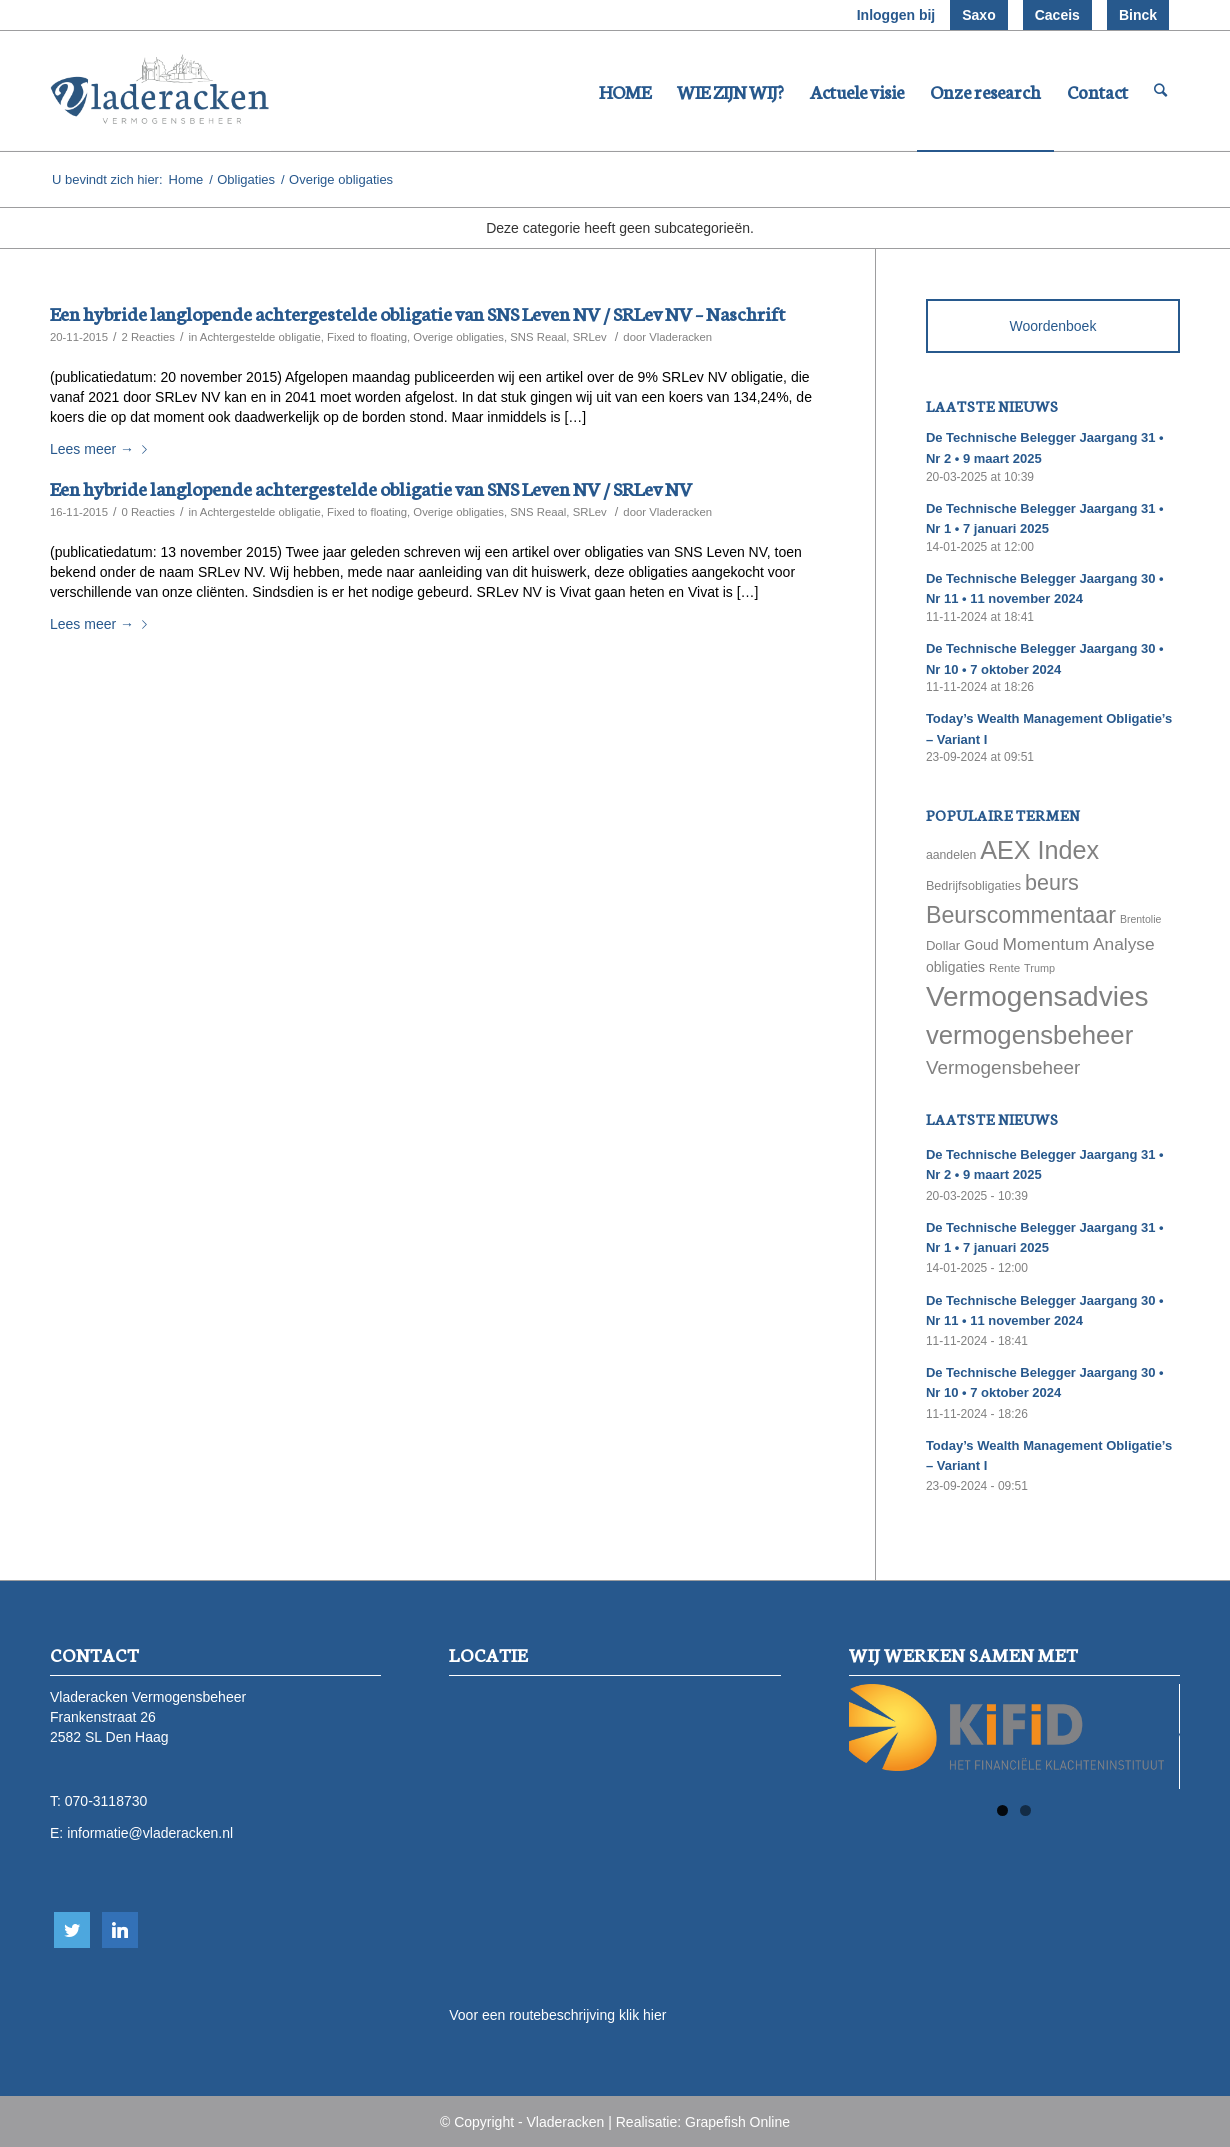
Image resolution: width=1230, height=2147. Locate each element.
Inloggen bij (896, 15)
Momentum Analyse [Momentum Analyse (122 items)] (1079, 944)
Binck (1138, 15)
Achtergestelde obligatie (260, 337)
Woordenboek (1052, 326)
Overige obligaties (458, 337)
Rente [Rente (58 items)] (1004, 967)
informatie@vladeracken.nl (150, 1833)
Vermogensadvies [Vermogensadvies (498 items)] (1037, 996)
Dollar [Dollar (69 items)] (943, 945)
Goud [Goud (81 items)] (981, 945)
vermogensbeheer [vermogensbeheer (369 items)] (1029, 1035)
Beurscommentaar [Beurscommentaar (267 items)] (1021, 915)
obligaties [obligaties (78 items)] (955, 967)
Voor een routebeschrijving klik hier (557, 2015)
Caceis (1057, 15)
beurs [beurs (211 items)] (1052, 883)
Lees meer (102, 449)
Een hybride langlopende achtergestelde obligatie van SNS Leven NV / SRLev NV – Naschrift (417, 312)
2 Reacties (148, 337)
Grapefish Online (737, 2122)
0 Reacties (148, 512)
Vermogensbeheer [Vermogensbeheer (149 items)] (1003, 1067)
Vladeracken (680, 337)
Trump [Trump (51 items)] (1039, 968)
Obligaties (246, 179)
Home (186, 179)
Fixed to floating (367, 337)
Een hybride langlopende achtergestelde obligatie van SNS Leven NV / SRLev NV (371, 487)
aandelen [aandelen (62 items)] (951, 855)
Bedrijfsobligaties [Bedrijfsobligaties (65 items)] (973, 886)
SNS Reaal (538, 337)
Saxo (978, 15)
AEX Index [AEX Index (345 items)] (1039, 850)
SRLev (590, 337)
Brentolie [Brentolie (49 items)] (1140, 919)
